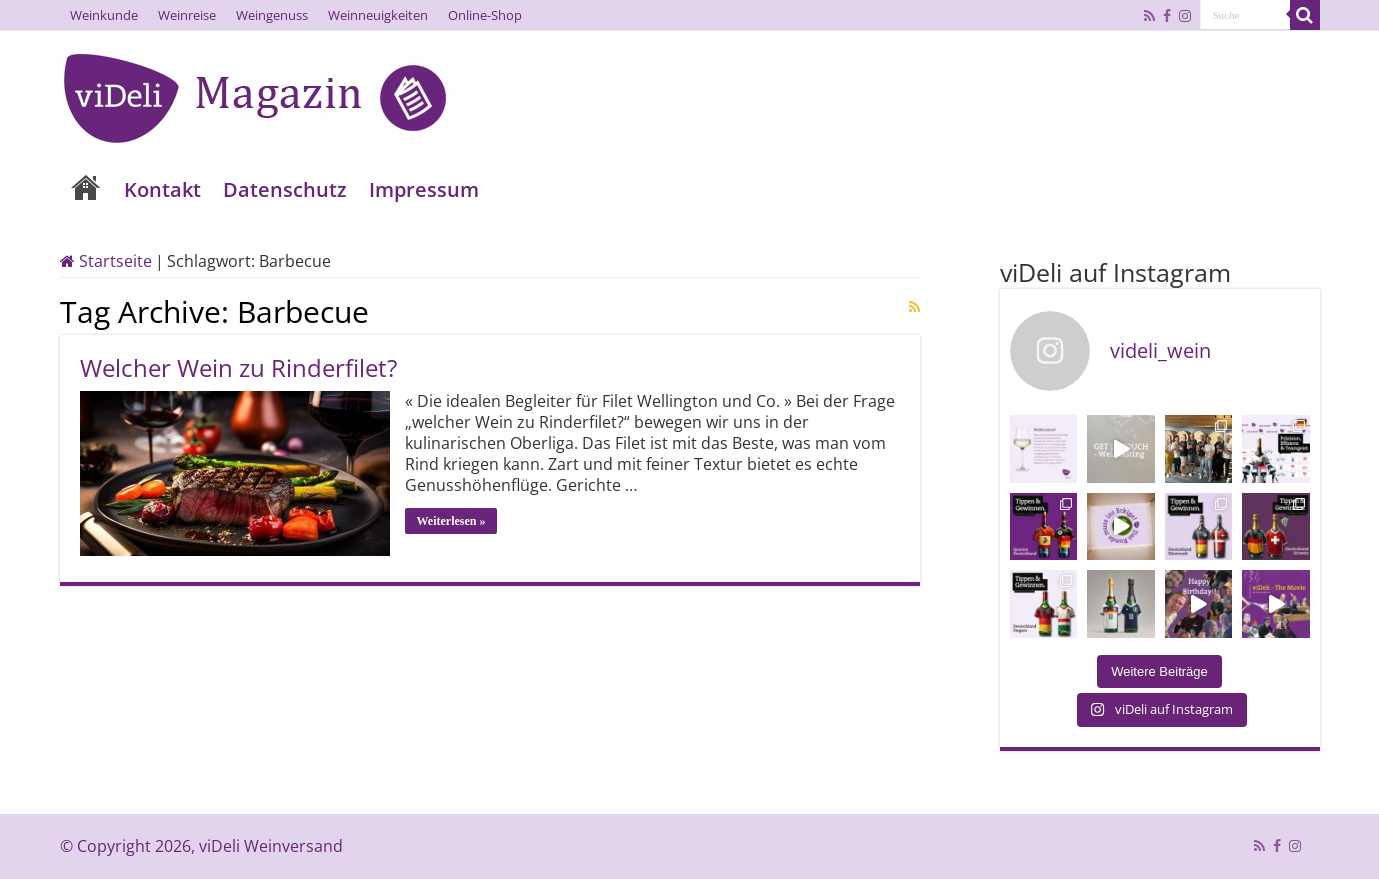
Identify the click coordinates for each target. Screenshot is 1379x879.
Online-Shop (485, 15)
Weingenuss (272, 15)
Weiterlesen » (451, 521)
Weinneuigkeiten (378, 15)
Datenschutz (285, 189)
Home (86, 189)
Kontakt (162, 189)
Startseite (106, 261)
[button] (44, 835)
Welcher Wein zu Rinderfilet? (238, 367)
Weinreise (187, 15)
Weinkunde (104, 15)
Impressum (424, 189)
